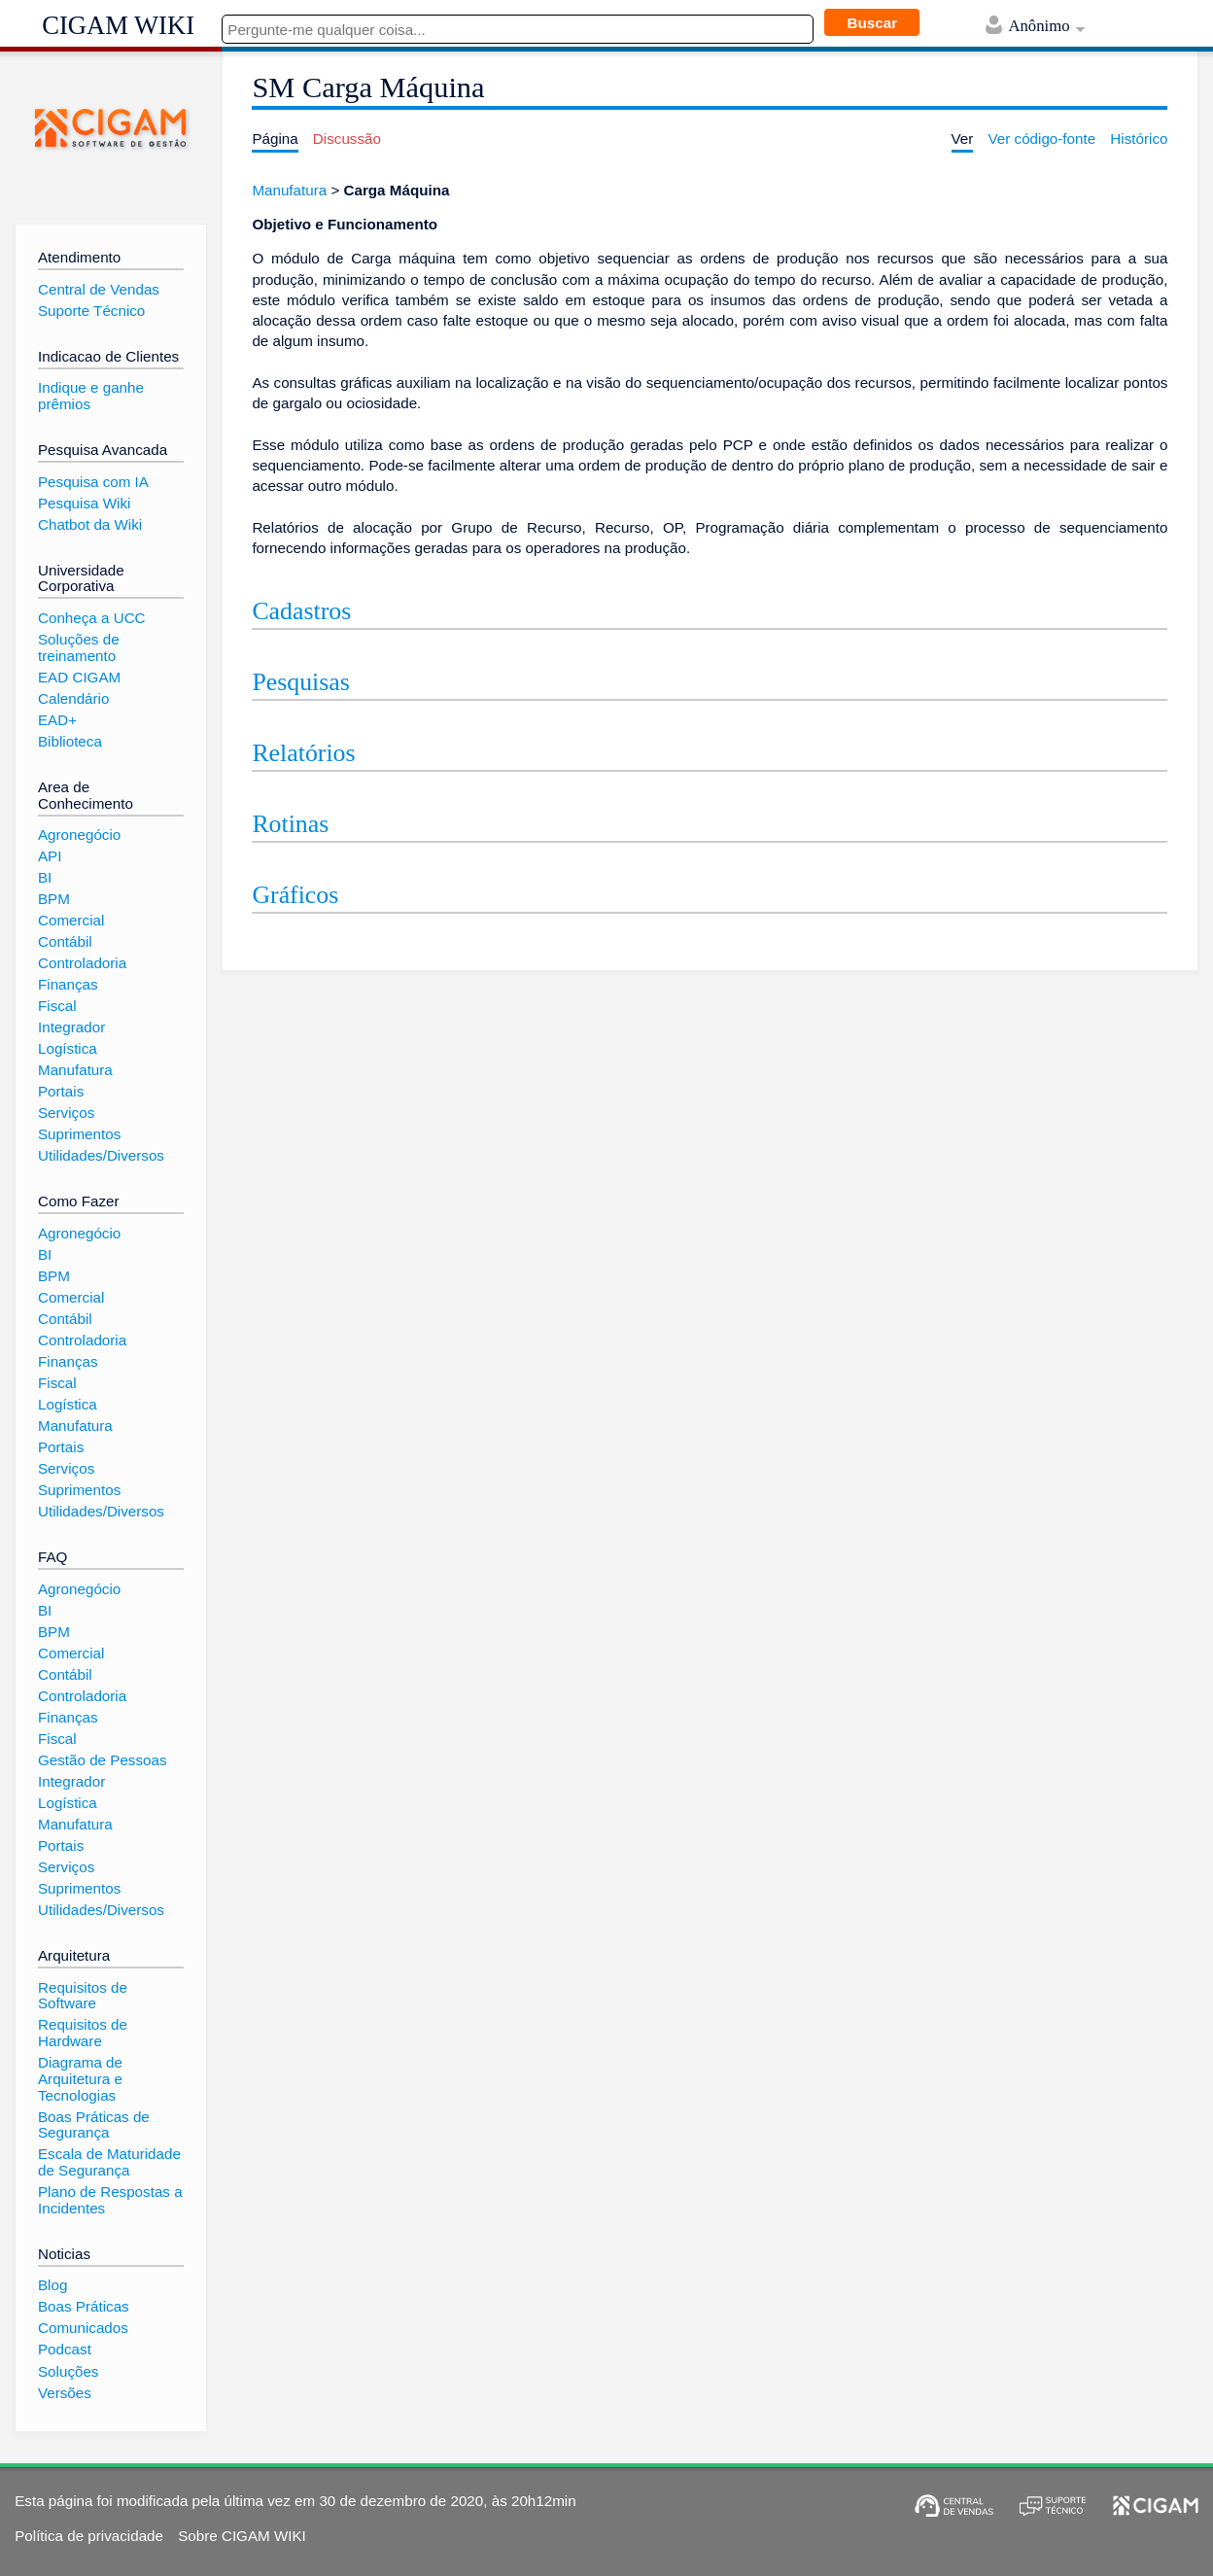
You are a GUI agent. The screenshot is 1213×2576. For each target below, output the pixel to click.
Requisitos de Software (82, 1995)
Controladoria (82, 963)
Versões (64, 2393)
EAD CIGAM (79, 677)
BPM (54, 898)
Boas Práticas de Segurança (94, 2124)
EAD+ (57, 720)
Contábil (65, 941)
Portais (61, 1091)
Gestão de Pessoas (102, 1760)
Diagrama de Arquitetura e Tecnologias (80, 2078)
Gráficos (295, 895)
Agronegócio (79, 834)
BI (45, 877)
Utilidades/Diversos (101, 1155)
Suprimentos (79, 1134)
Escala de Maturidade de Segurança (109, 2161)
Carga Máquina (397, 190)
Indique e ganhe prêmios (91, 395)
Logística (67, 1048)
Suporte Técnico (91, 310)
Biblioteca (70, 741)
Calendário (73, 698)
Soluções (68, 2371)
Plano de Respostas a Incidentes (110, 2199)
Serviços (66, 1112)
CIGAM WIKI (118, 25)
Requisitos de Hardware (82, 2032)
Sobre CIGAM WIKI (242, 2535)
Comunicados (83, 2327)
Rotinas (290, 824)
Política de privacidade (89, 2535)
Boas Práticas (83, 2306)
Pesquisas (300, 682)
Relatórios (303, 753)
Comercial (71, 920)
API (49, 856)
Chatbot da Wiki (90, 524)
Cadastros (301, 611)
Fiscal (57, 1005)
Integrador (71, 1027)
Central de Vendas (98, 289)
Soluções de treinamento (79, 647)
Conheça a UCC (92, 617)
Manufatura (289, 190)
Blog (52, 2285)
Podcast (64, 2349)
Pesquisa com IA (93, 481)
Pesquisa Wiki (84, 503)
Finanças (68, 984)
